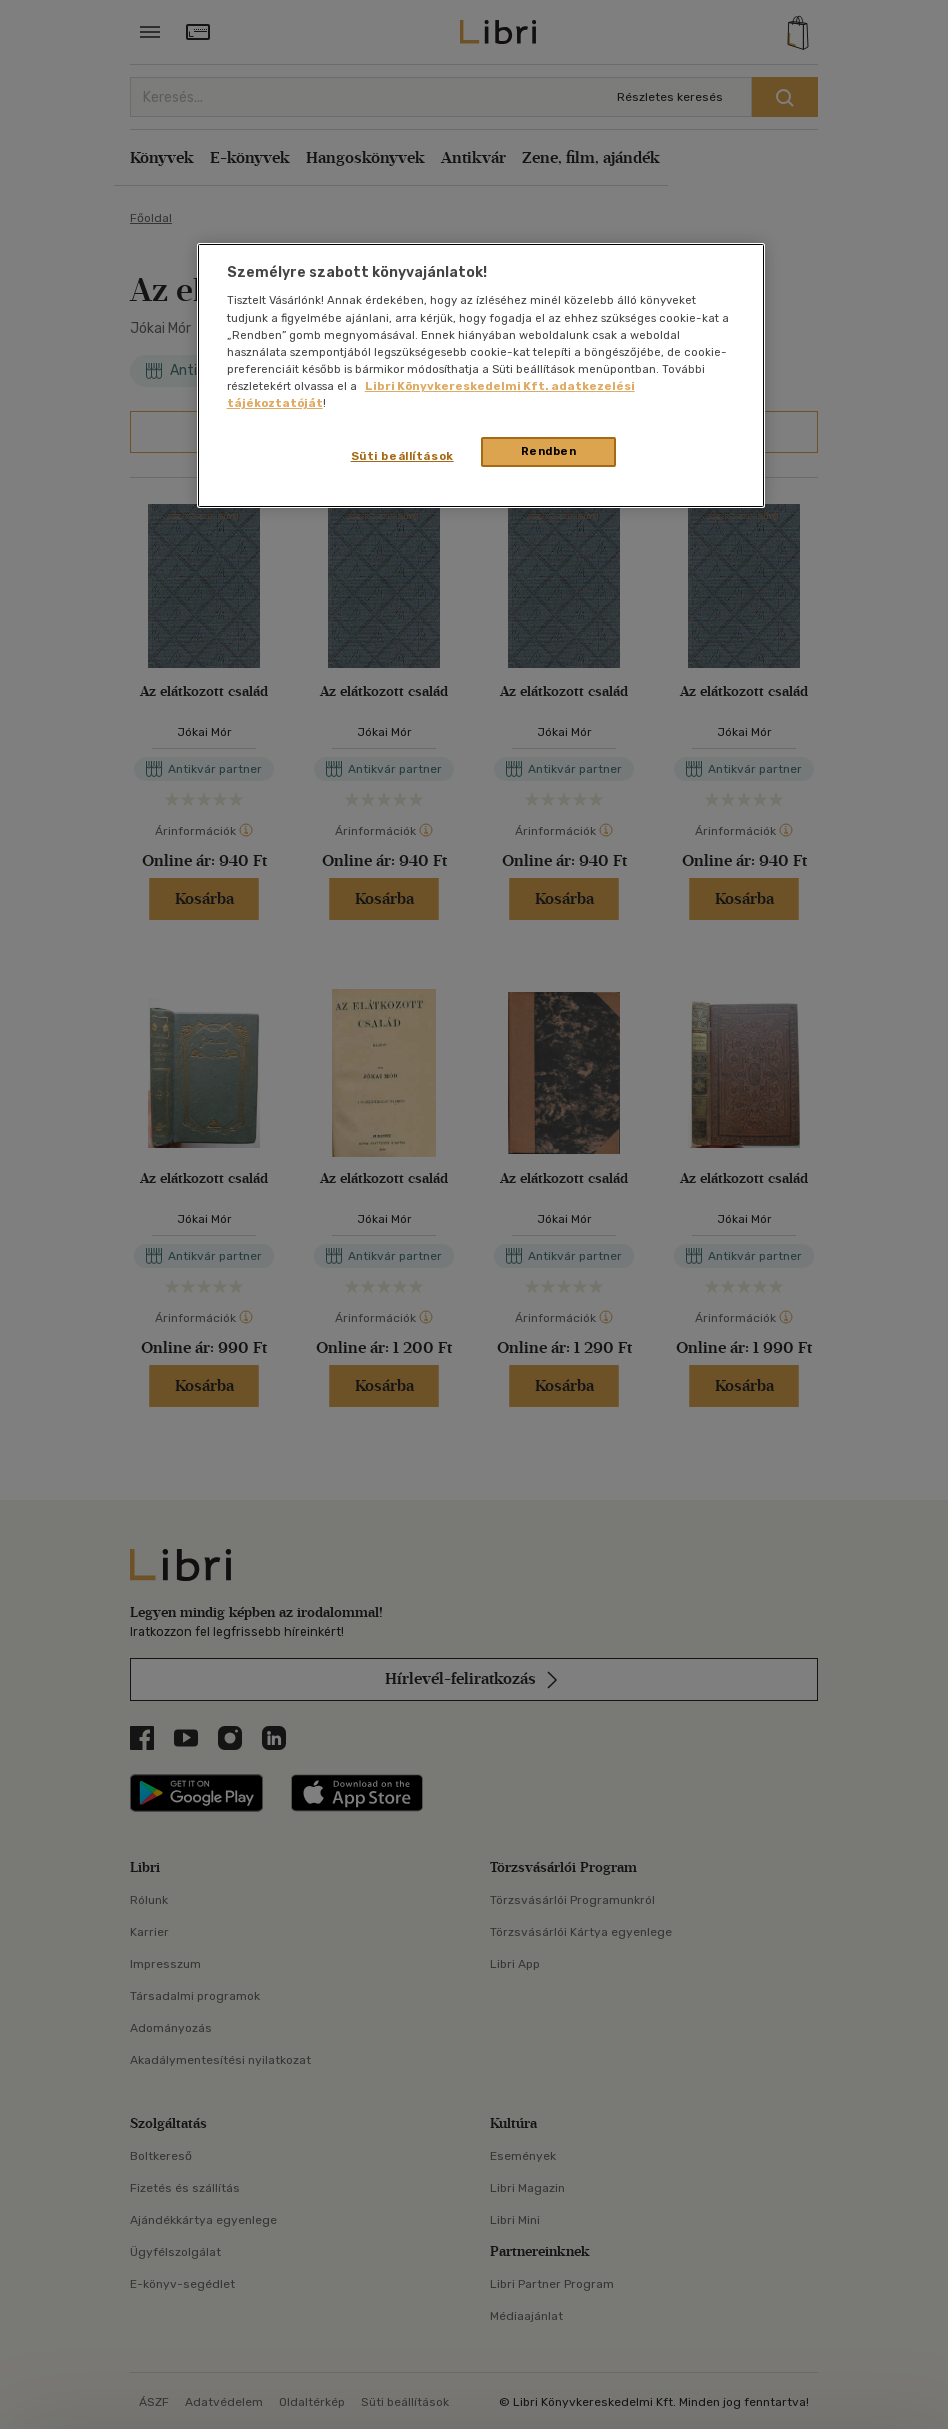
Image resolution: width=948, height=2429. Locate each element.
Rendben (549, 451)
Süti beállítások (402, 456)
